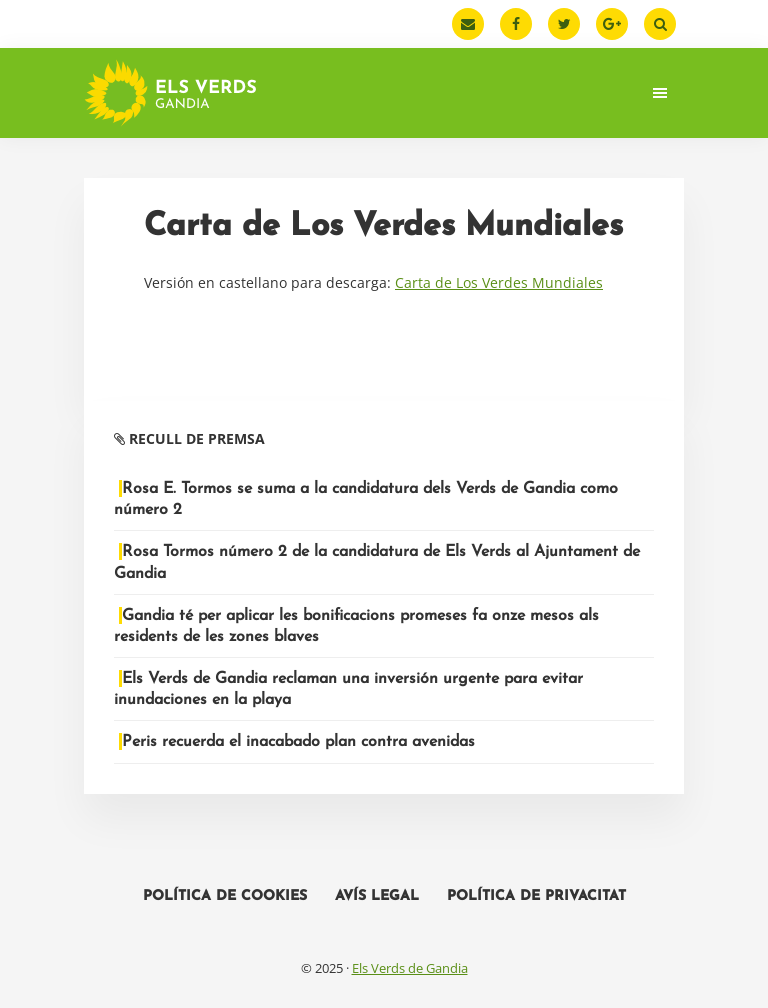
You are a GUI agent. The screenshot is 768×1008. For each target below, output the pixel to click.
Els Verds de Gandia (410, 968)
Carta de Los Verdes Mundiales (499, 282)
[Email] (468, 24)
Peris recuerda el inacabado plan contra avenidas (298, 742)
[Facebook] (516, 24)
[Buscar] (660, 24)
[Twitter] (564, 24)
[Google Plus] (612, 24)
